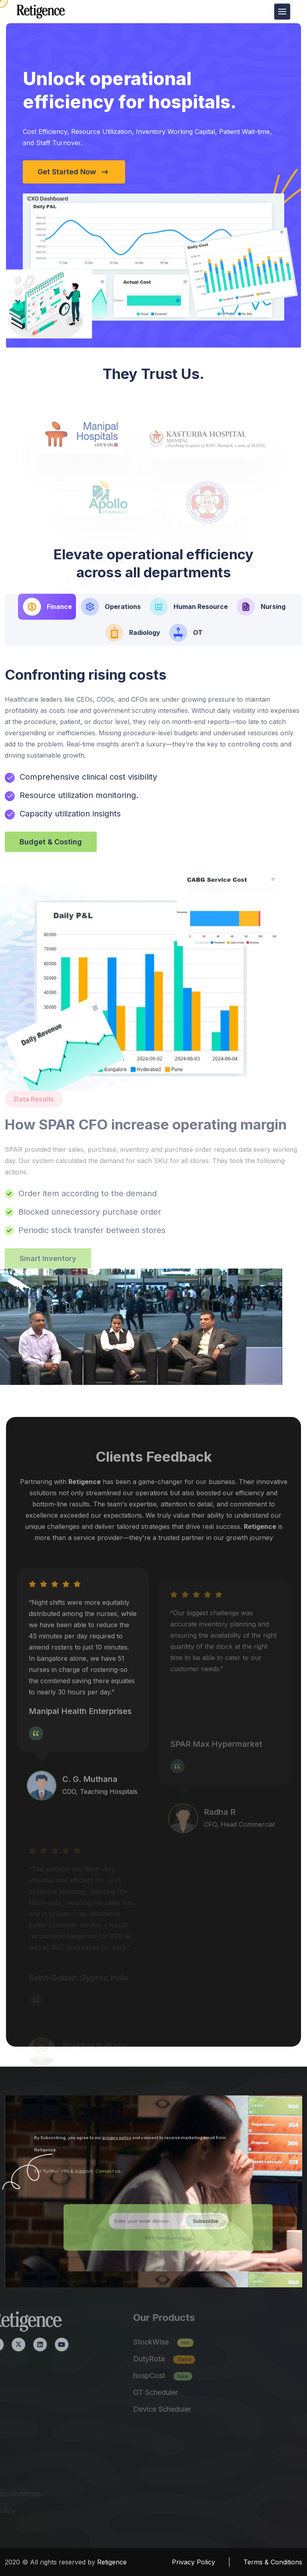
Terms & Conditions (272, 2562)
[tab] (47, 607)
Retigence (112, 2562)
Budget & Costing (51, 842)
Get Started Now (79, 172)
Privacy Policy (193, 2562)
